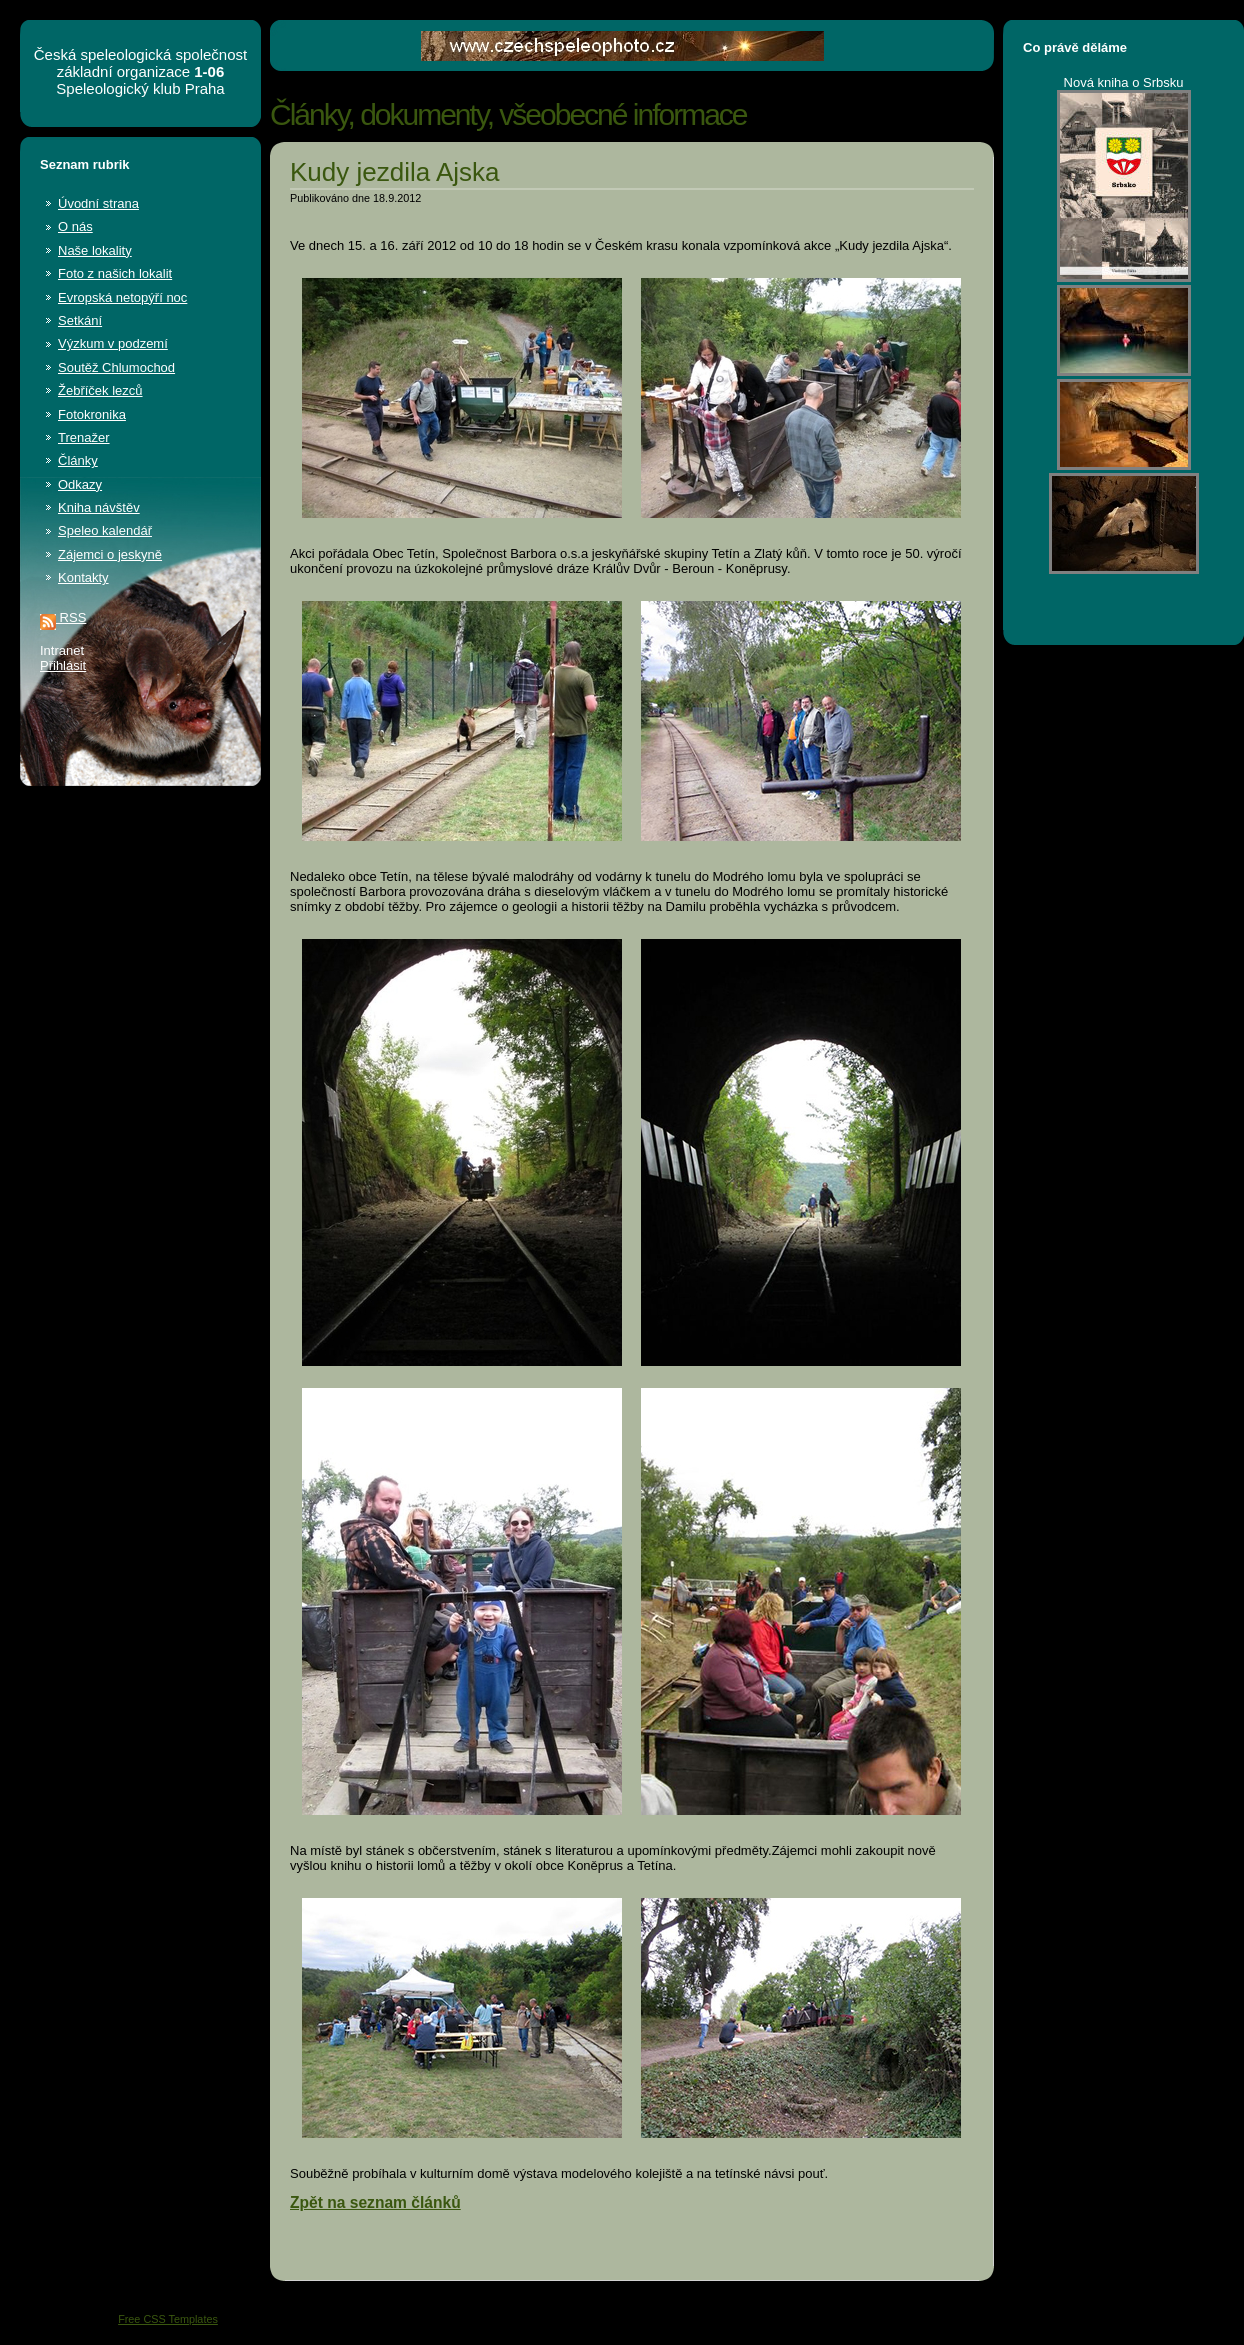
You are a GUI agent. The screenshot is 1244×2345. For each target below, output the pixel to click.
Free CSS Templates (168, 2319)
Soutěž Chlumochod (116, 367)
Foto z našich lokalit (115, 273)
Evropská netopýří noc (122, 297)
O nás (75, 226)
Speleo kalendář (105, 530)
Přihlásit (63, 665)
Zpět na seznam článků (375, 2202)
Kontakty (83, 577)
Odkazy (80, 484)
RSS (63, 617)
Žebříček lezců (100, 390)
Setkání (80, 320)
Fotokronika (92, 414)
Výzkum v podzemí (113, 343)
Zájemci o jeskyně (110, 554)
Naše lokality (95, 250)
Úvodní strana (98, 203)
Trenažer (84, 437)
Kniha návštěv (99, 507)
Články (78, 460)
